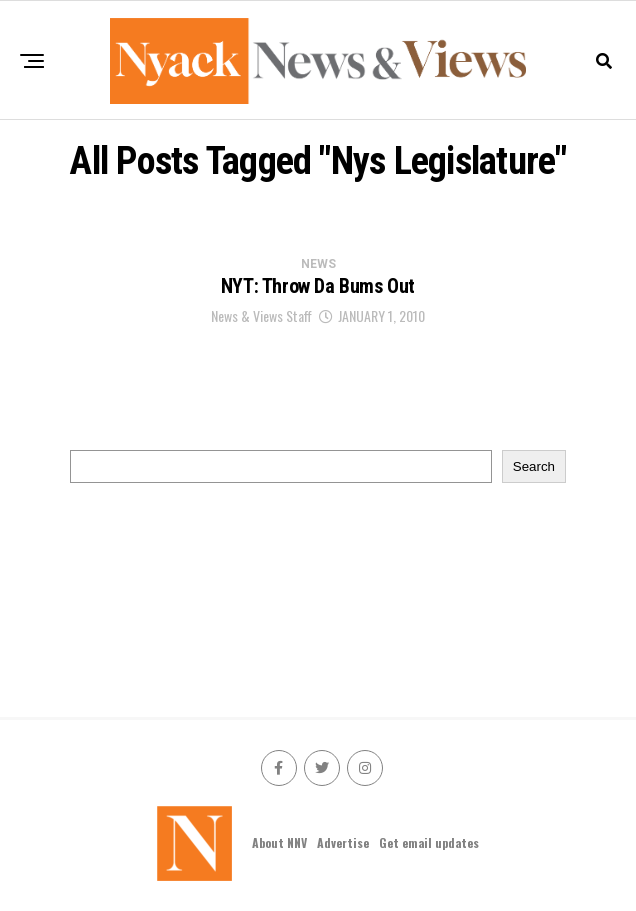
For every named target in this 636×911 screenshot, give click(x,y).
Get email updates (429, 842)
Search (534, 466)
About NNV (279, 842)
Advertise (343, 842)
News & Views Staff (261, 315)
